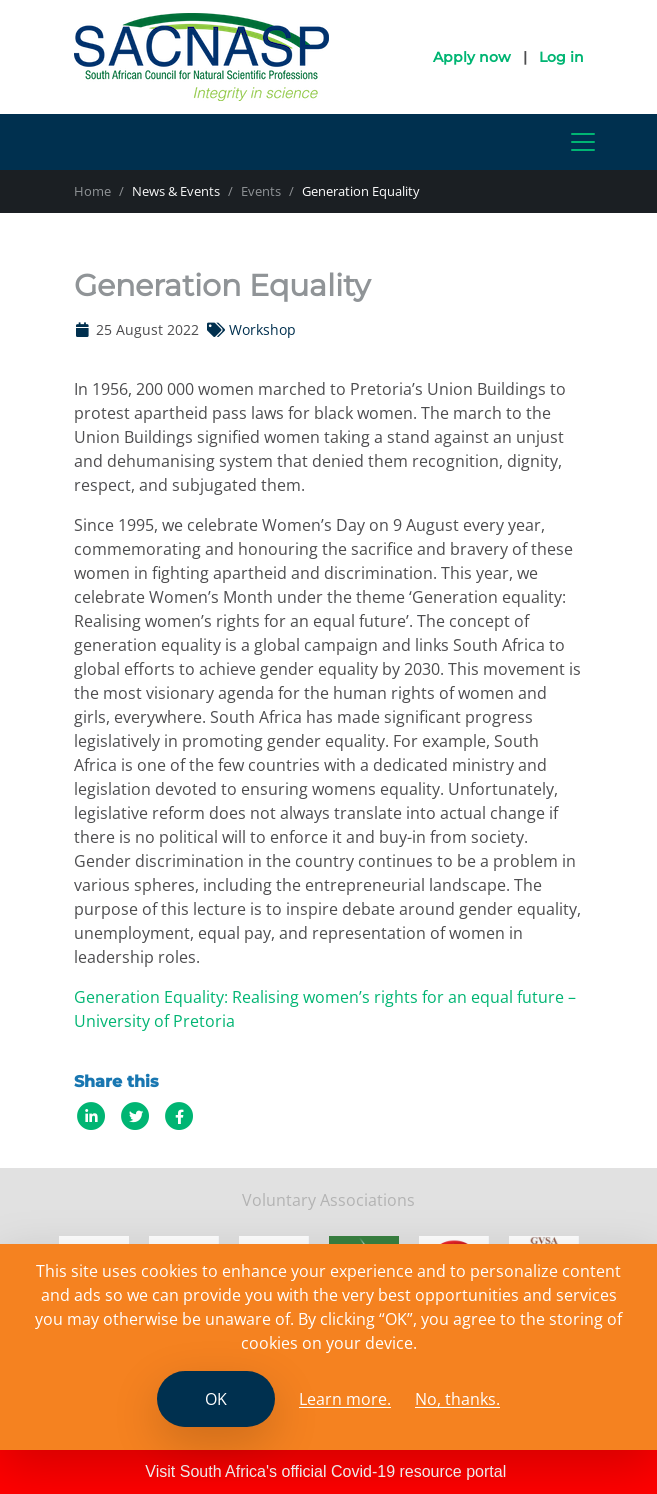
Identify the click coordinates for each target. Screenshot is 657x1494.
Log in (561, 57)
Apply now (472, 57)
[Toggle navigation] (583, 142)
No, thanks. (457, 1399)
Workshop (262, 329)
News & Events (176, 191)
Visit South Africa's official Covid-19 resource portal (325, 1471)
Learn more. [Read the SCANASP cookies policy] (345, 1399)
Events (261, 191)
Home (92, 191)
